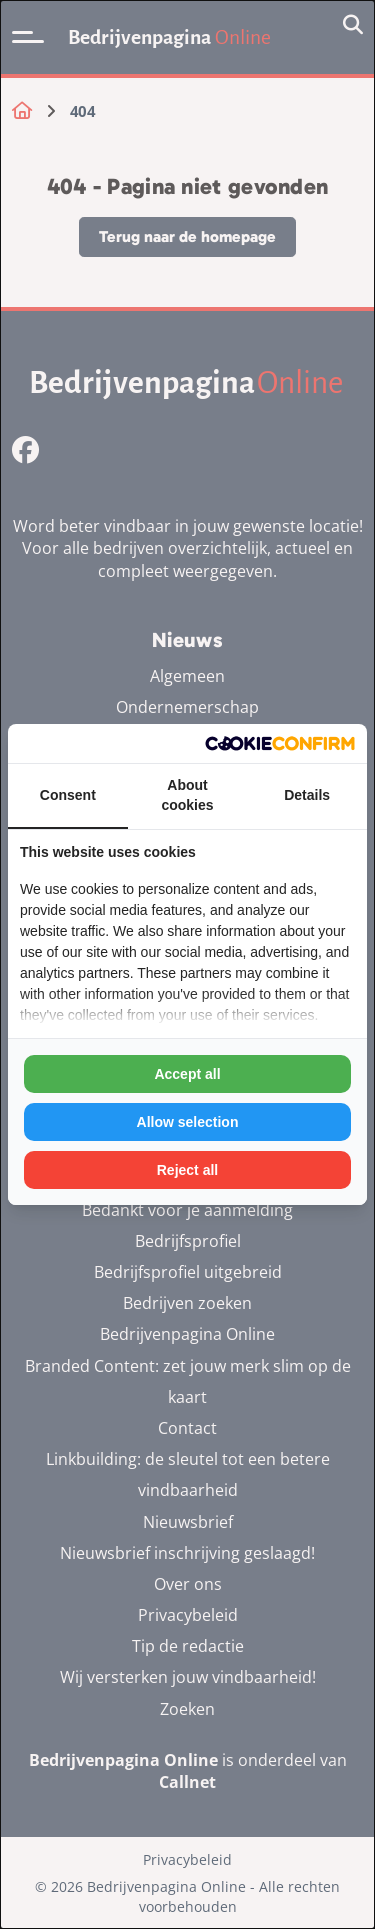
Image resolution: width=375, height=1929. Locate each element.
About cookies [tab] (187, 795)
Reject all (187, 1170)
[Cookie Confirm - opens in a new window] (280, 743)
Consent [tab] (68, 795)
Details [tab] (307, 795)
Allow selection (188, 1122)
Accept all (187, 1074)
